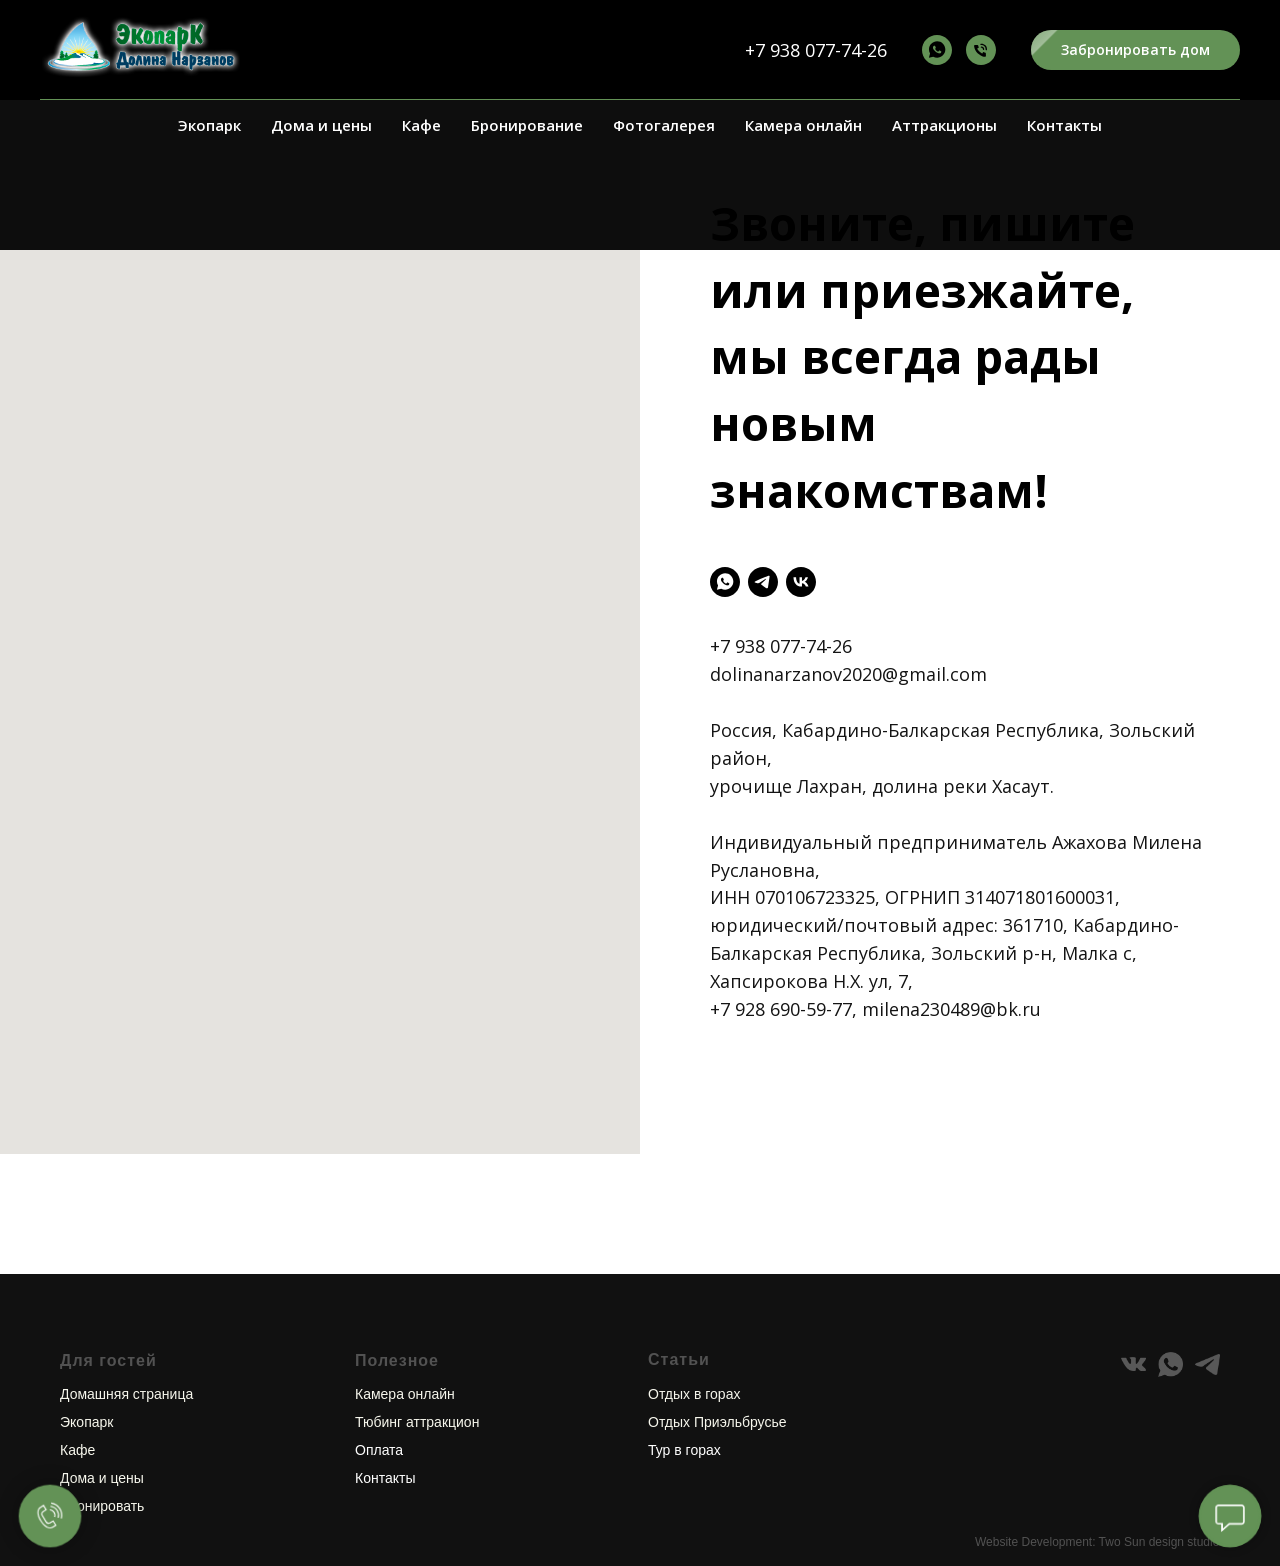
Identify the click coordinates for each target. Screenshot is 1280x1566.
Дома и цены (321, 125)
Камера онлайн (803, 125)
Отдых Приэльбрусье (717, 1362)
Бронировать (102, 1446)
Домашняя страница (126, 1334)
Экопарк (209, 125)
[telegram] (763, 582)
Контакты (1064, 125)
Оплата (379, 1390)
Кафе (421, 125)
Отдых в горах (694, 1334)
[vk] (801, 582)
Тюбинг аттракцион (417, 1362)
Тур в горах (684, 1390)
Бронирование (527, 125)
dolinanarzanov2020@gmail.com (848, 674)
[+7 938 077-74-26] (937, 50)
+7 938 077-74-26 (816, 50)
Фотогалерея (664, 125)
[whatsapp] (725, 582)
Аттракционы (944, 125)
